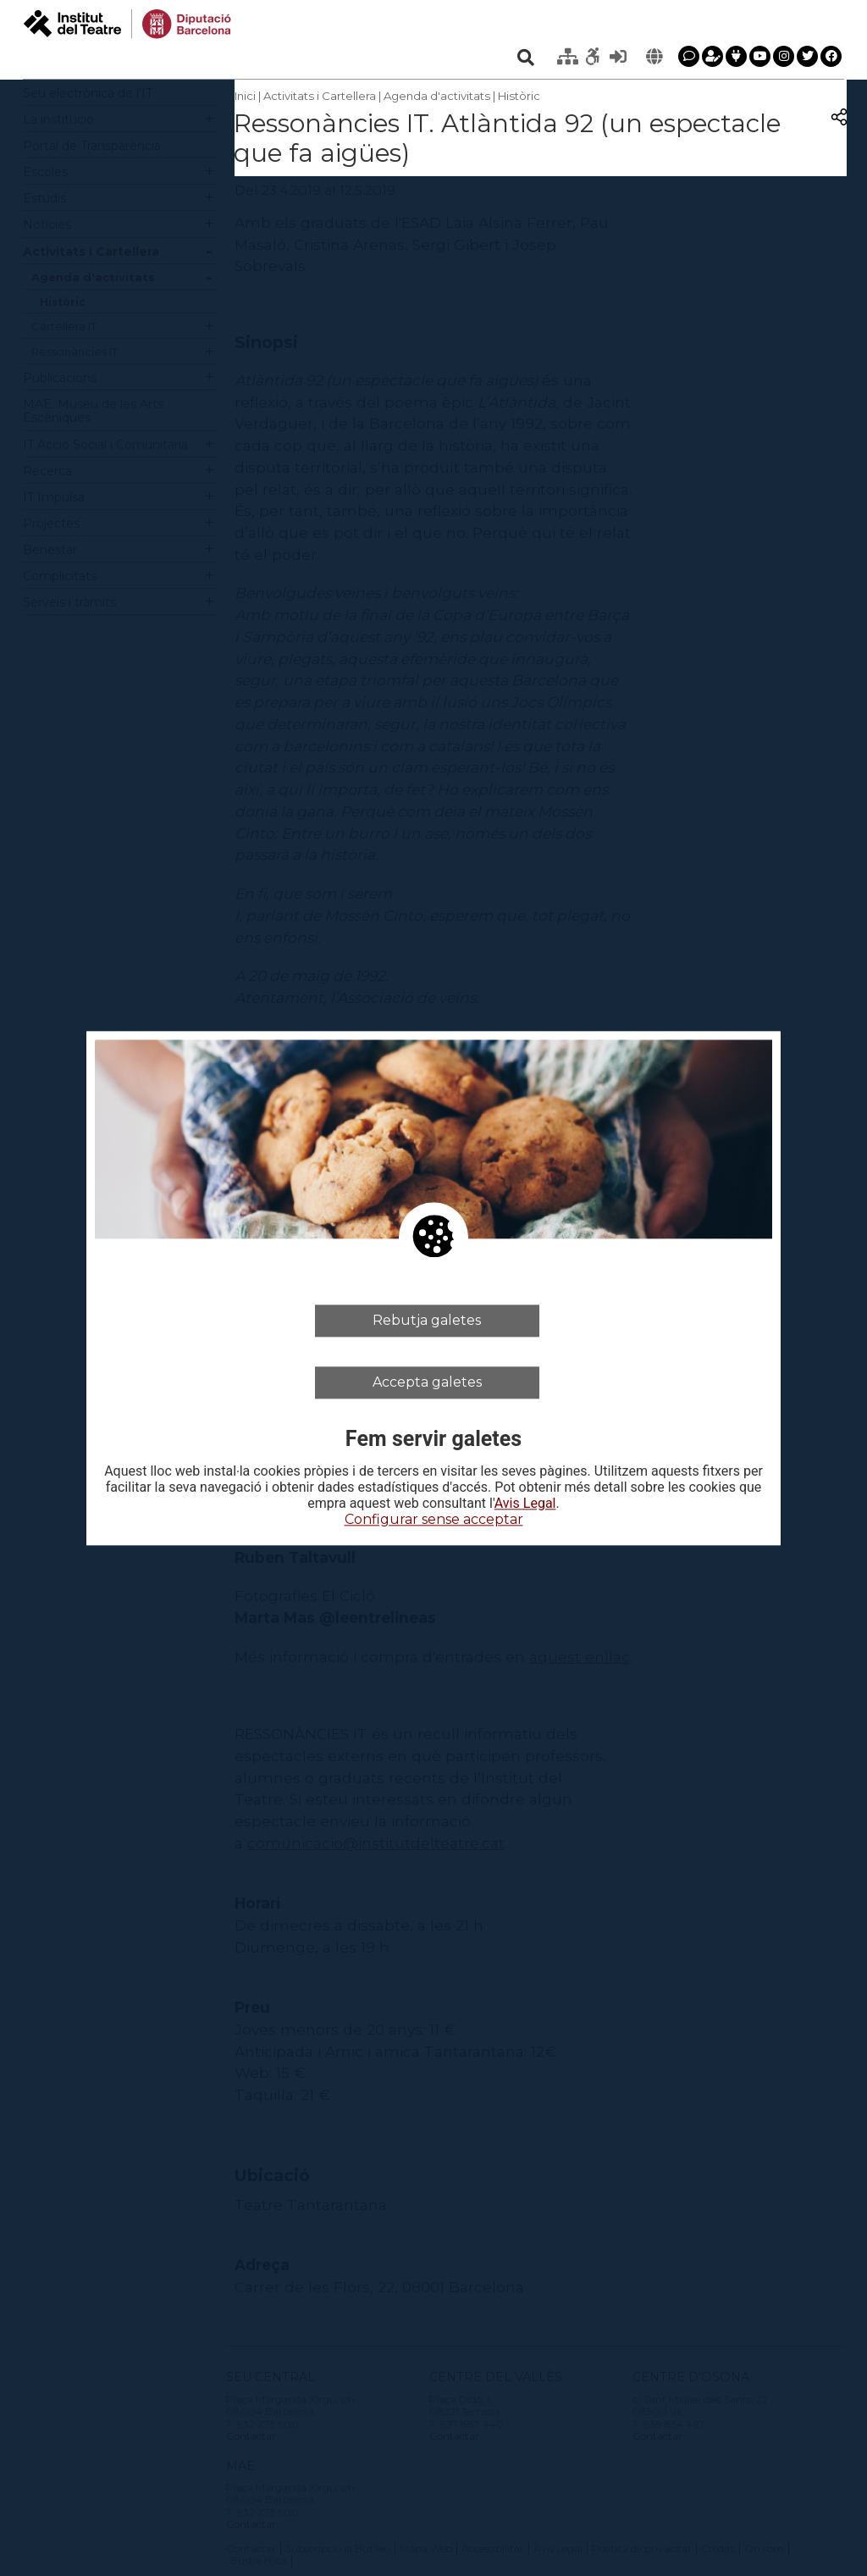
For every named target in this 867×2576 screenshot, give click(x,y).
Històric (519, 95)
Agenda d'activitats (437, 95)
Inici (245, 95)
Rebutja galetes (427, 1320)
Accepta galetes (427, 1382)
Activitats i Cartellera (319, 95)
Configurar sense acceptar (434, 1520)
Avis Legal (525, 1504)
